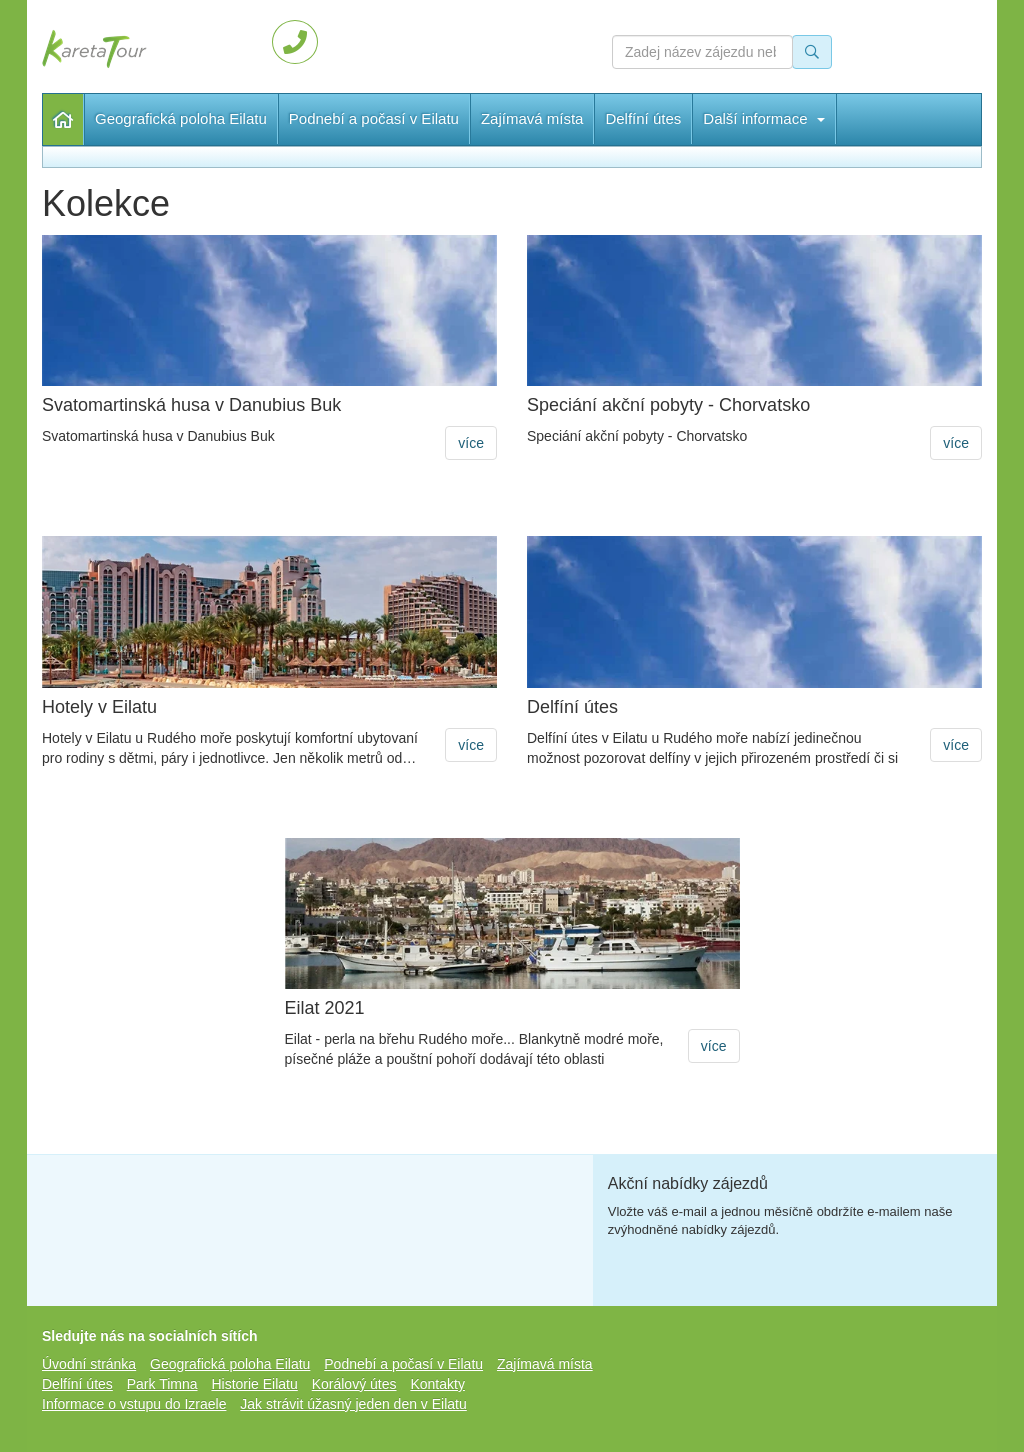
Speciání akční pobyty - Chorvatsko (668, 405)
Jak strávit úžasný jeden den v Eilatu (353, 1404)
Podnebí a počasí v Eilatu (374, 118)
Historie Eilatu (254, 1384)
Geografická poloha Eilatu (181, 118)
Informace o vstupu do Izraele (134, 1404)
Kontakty (437, 1384)
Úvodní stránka (63, 119)
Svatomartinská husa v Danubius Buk (191, 405)
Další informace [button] (763, 118)
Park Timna (162, 1384)
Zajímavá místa (532, 118)
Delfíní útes (643, 118)
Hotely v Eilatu (99, 707)
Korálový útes (354, 1384)
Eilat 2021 (325, 1008)
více (471, 443)
